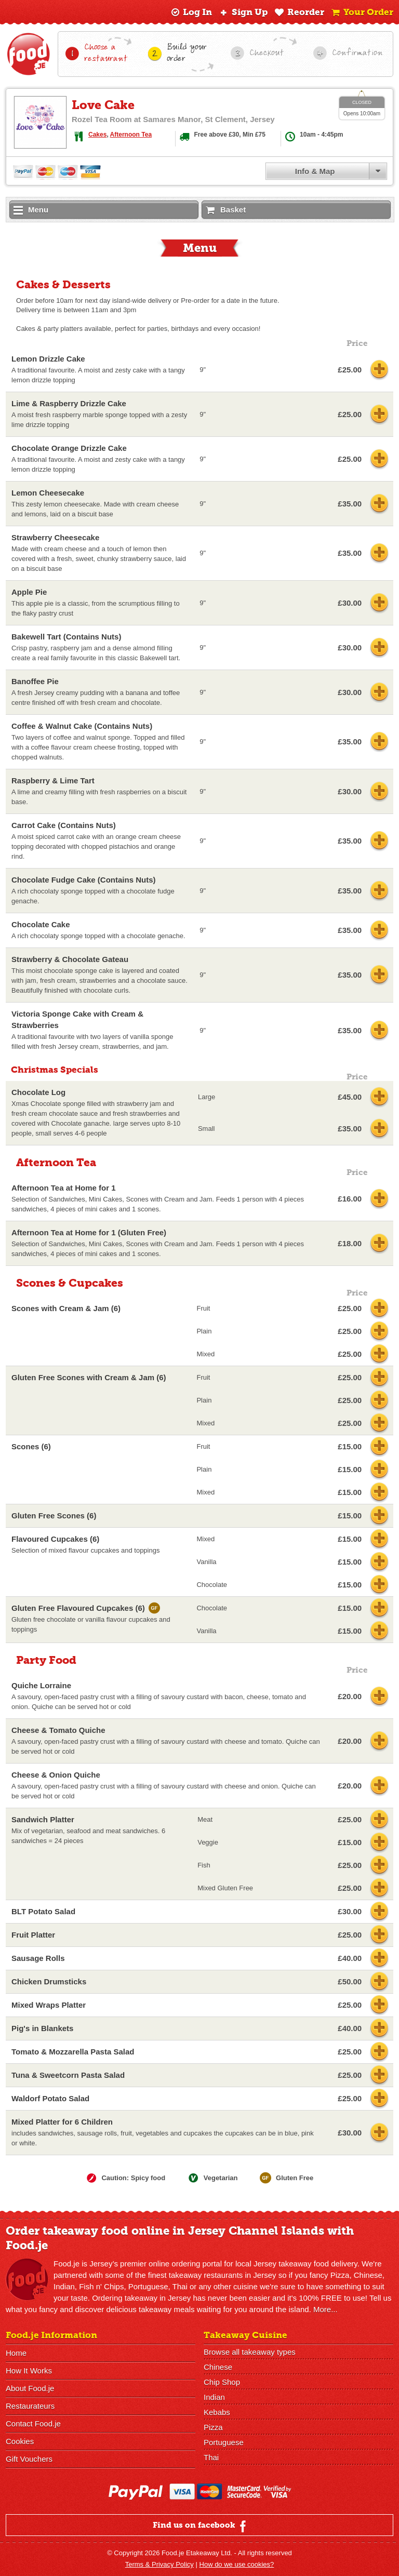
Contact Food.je (33, 2423)
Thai (211, 2457)
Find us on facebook (201, 2526)
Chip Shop (222, 2382)
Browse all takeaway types (250, 2351)
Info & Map (315, 171)
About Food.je (30, 2388)
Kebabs (217, 2412)
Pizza (213, 2427)
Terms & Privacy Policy (159, 2564)
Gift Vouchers (29, 2458)
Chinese (218, 2367)
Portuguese (224, 2442)
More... (325, 2309)
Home (16, 2352)
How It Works (29, 2370)
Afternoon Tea (131, 134)
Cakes (97, 134)
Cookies (20, 2441)
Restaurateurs (30, 2405)
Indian (214, 2397)
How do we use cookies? (237, 2564)
